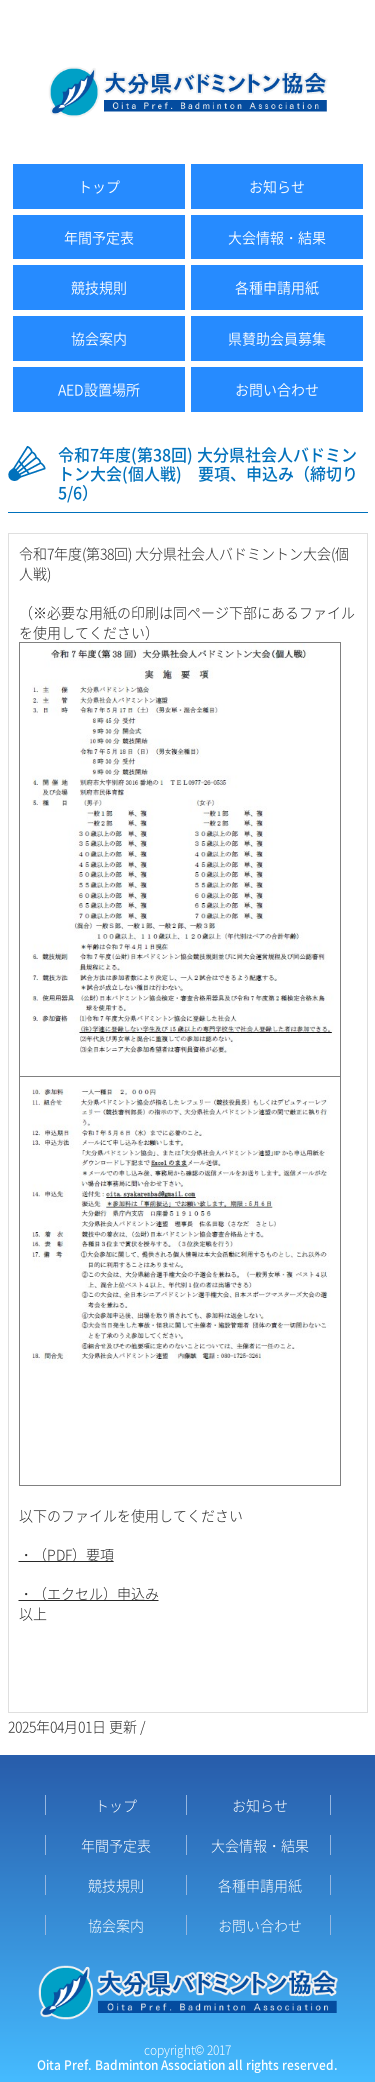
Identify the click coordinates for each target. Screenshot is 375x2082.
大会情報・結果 (277, 237)
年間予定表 (99, 237)
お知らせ (277, 186)
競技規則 (99, 287)
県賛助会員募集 (277, 338)
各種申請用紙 (277, 287)
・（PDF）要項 (66, 1554)
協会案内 (99, 338)
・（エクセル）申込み (89, 1593)
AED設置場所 (99, 389)
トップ (99, 186)
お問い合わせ (277, 389)
